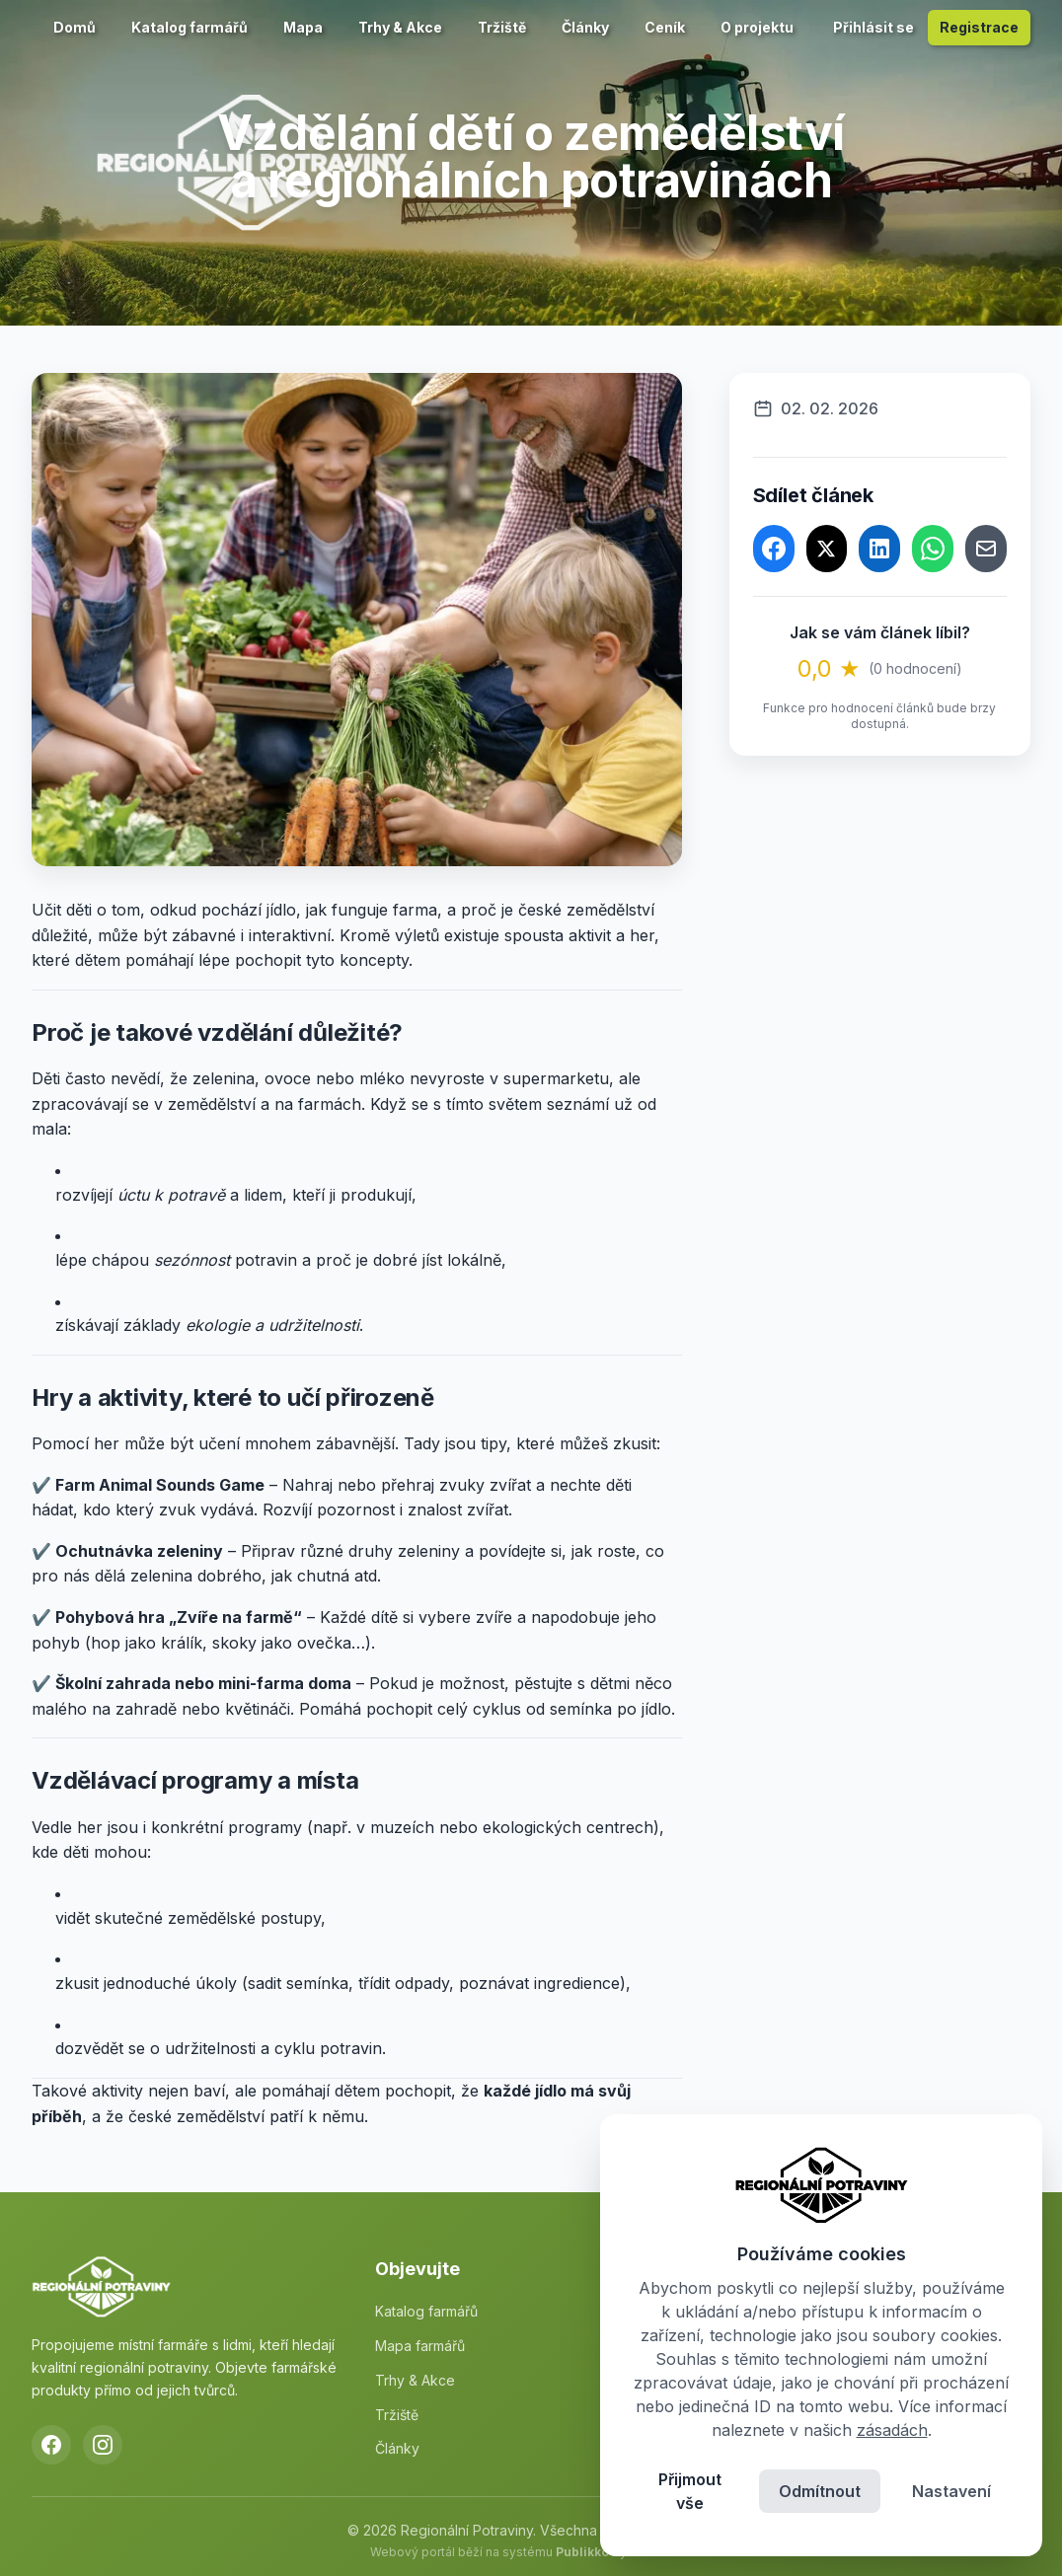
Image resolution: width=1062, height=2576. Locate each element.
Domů (74, 27)
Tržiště (502, 27)
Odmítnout (820, 2491)
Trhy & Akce (400, 27)
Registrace (979, 27)
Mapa (303, 27)
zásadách (892, 2430)
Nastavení (951, 2491)
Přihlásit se (873, 27)
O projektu (757, 27)
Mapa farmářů (420, 2345)
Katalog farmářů (189, 27)
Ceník (665, 27)
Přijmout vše (689, 2491)
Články (585, 27)
